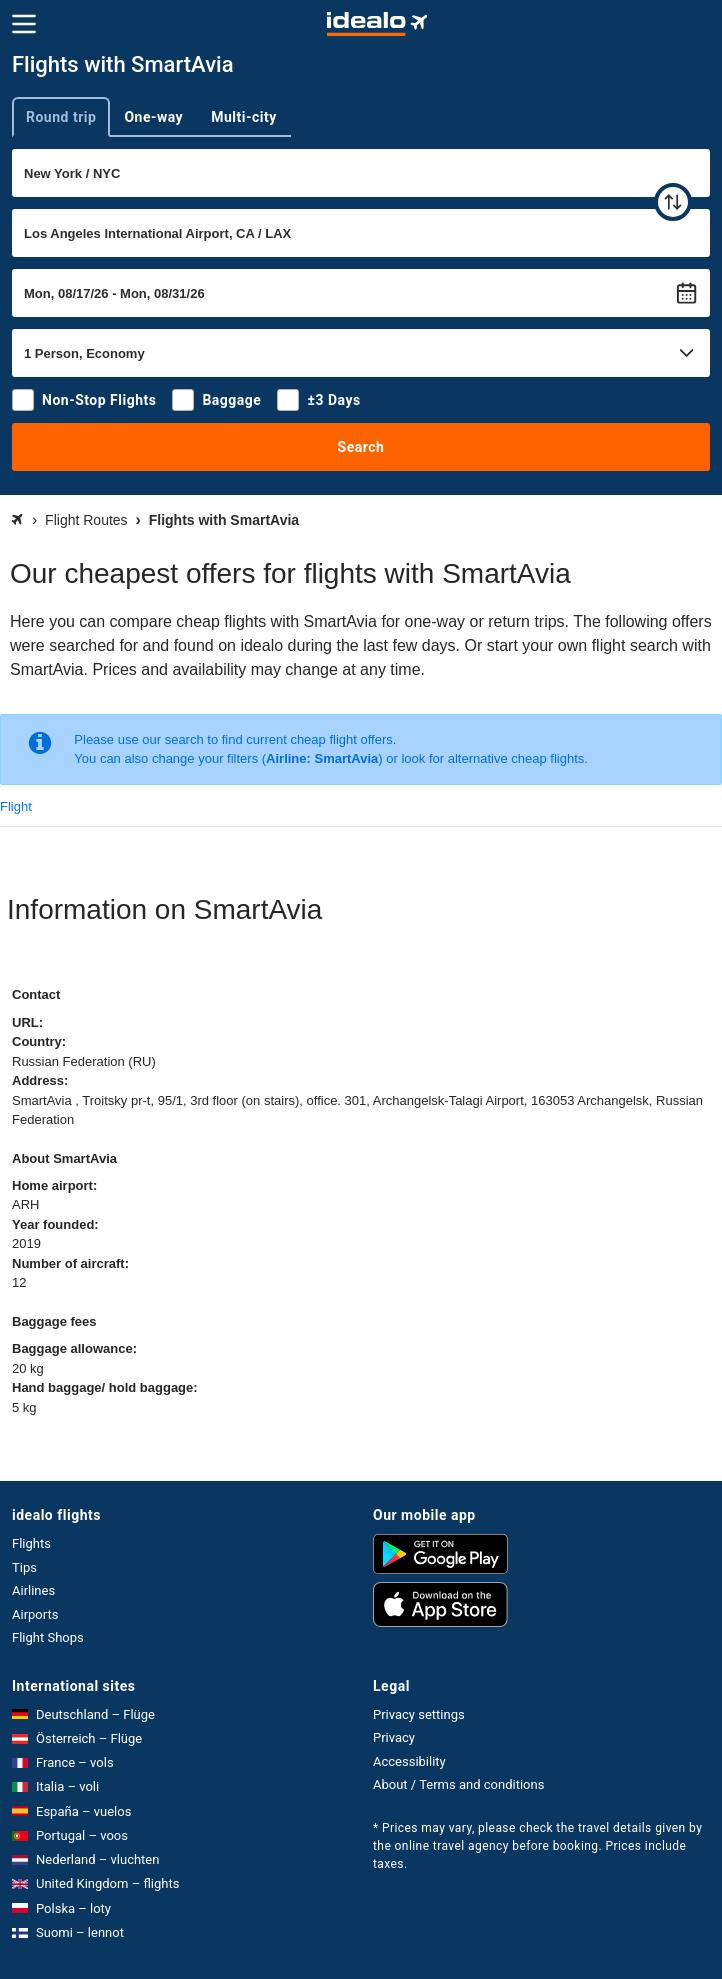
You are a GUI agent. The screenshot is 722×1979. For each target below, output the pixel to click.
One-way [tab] (153, 117)
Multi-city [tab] (244, 117)
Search (361, 447)
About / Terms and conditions (458, 1784)
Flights (31, 1543)
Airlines (33, 1590)
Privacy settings (419, 1714)
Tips (24, 1567)
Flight (16, 806)
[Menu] (24, 24)
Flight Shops (48, 1637)
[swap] (673, 202)
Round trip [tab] (61, 117)
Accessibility (409, 1761)
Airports (35, 1614)
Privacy (394, 1737)
